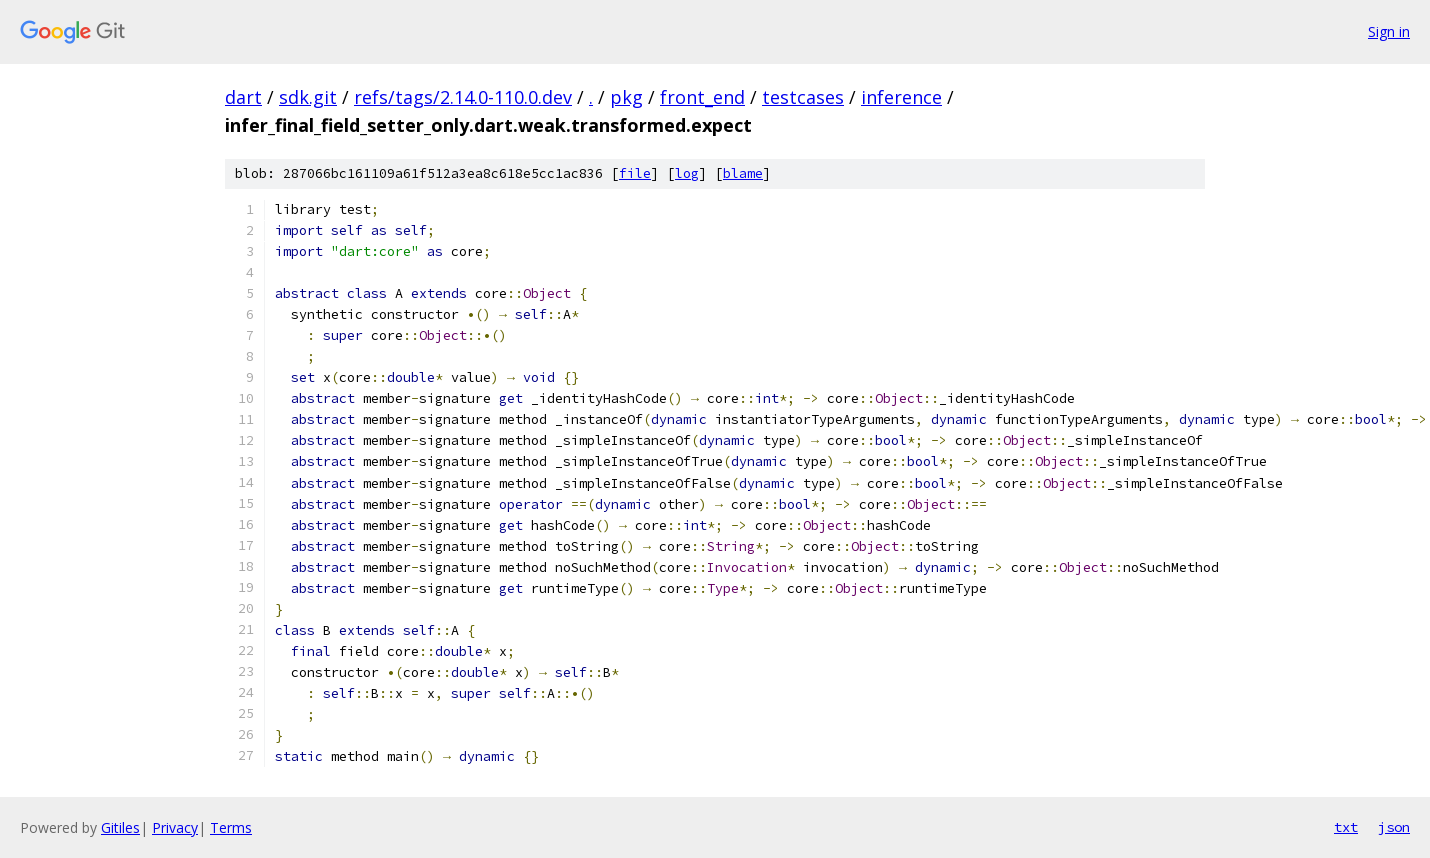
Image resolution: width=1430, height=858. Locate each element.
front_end (702, 97)
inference (901, 97)
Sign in (1389, 31)
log (687, 173)
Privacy (175, 827)
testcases (803, 97)
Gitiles (120, 827)
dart (243, 97)
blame (743, 173)
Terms (231, 827)
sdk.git (308, 97)
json (1394, 827)
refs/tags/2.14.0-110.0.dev (463, 97)
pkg (626, 97)
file (635, 173)
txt (1346, 827)
